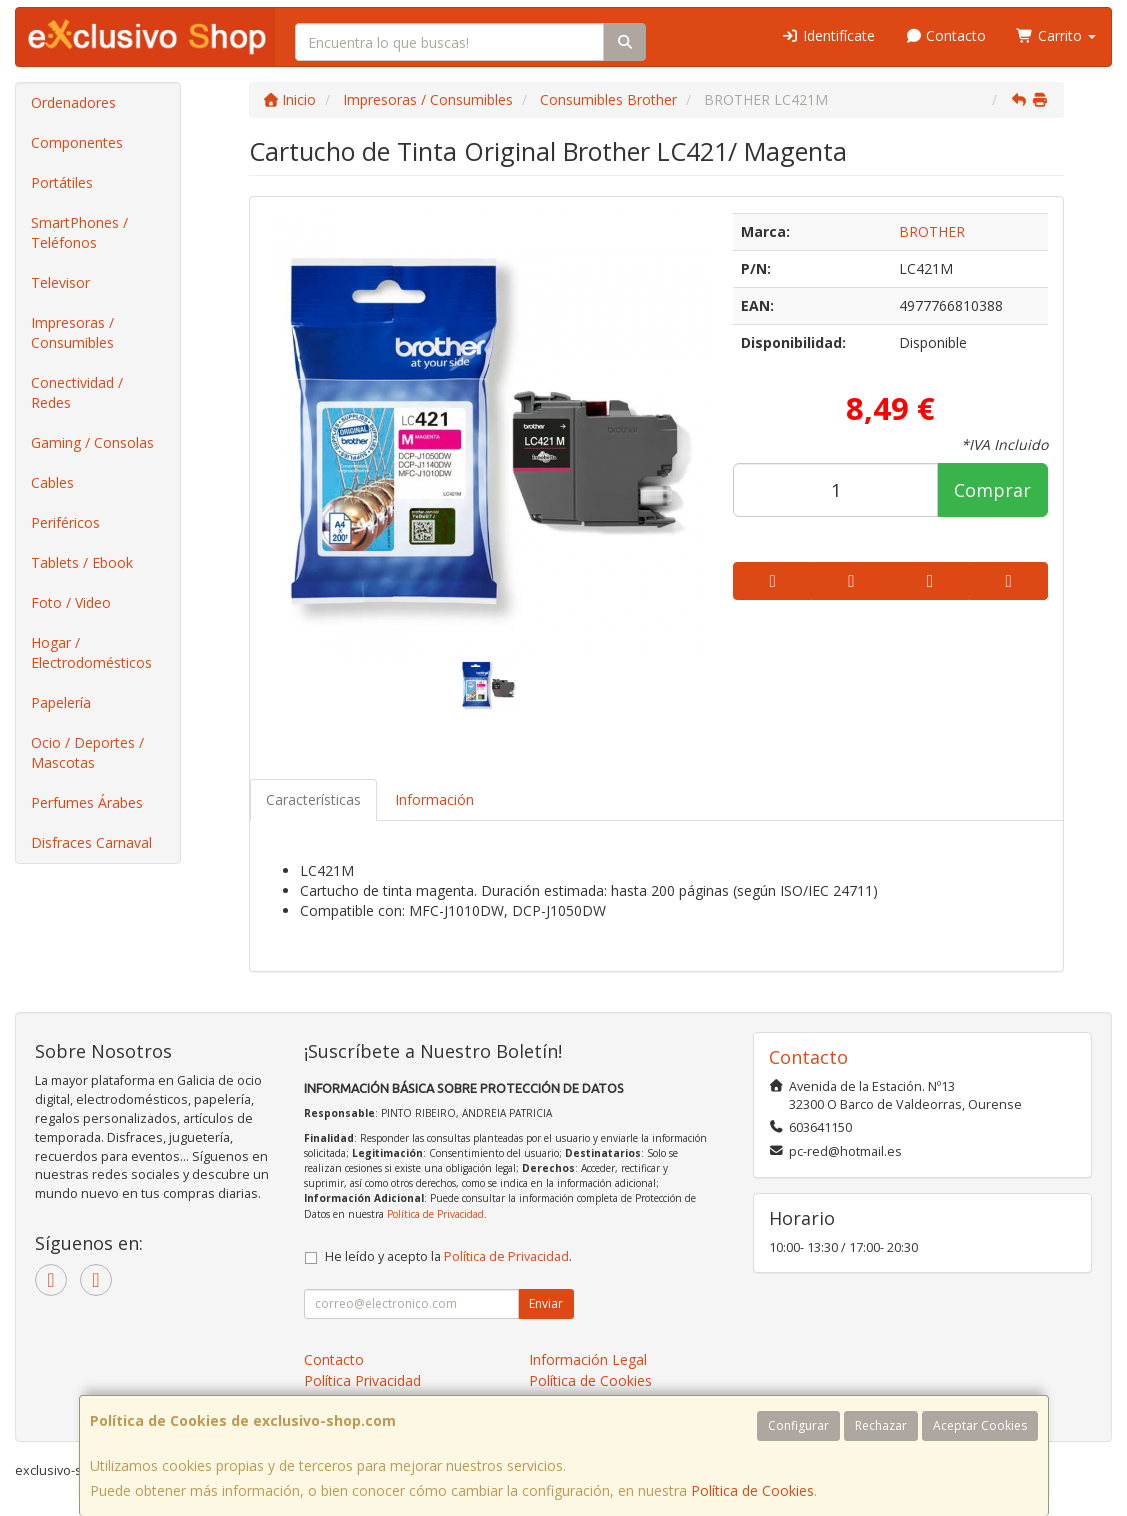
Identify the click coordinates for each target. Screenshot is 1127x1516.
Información (434, 799)
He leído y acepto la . (448, 1256)
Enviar (546, 1303)
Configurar (798, 1425)
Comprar (992, 490)
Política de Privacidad (435, 1214)
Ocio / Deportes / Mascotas (87, 752)
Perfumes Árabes (87, 802)
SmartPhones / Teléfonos (79, 232)
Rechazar (881, 1425)
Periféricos (65, 522)
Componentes (77, 142)
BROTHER (932, 231)
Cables (52, 482)
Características (313, 799)
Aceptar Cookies (980, 1425)
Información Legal (588, 1359)
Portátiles (62, 182)
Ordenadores (73, 102)
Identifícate (828, 35)
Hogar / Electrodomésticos (91, 652)
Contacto (946, 35)
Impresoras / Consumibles (72, 332)
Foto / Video (71, 602)
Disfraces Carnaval (91, 842)
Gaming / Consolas (92, 442)
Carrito (1056, 35)
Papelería (61, 702)
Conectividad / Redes (77, 392)
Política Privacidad (362, 1380)
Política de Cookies (752, 1490)
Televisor (60, 282)
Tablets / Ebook (82, 562)
